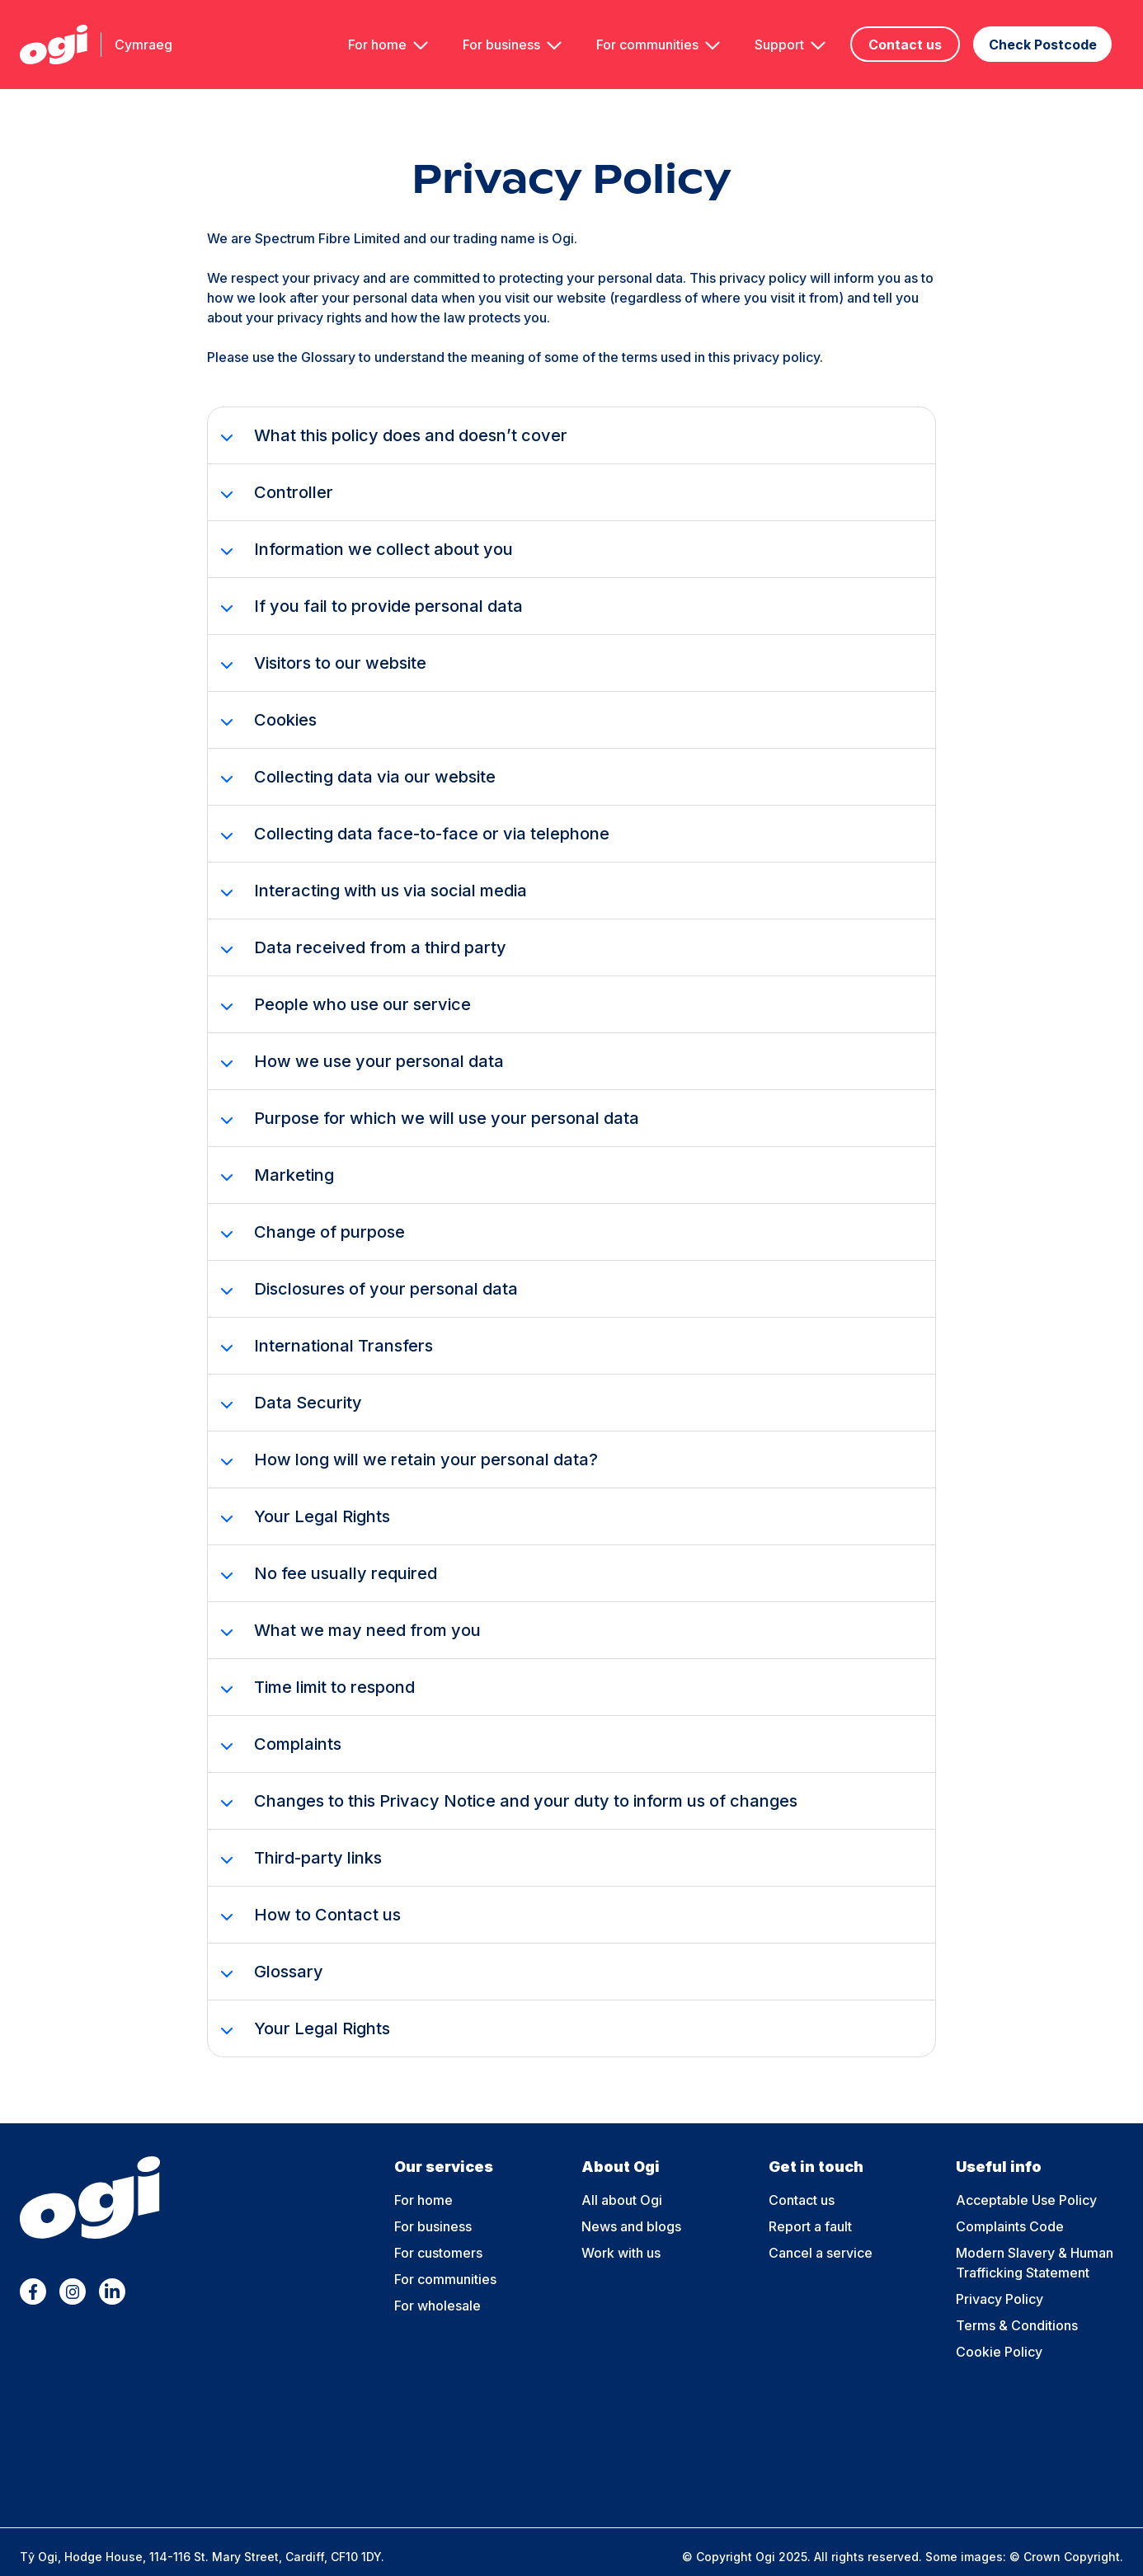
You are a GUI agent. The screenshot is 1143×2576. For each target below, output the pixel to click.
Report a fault (810, 2204)
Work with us (621, 2230)
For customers (438, 2230)
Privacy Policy (999, 2276)
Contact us (911, 34)
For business (507, 33)
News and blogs (631, 2204)
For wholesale (437, 2283)
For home (383, 33)
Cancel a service (821, 2230)
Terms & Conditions (1017, 2303)
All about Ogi (621, 2177)
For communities (653, 33)
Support (785, 33)
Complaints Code (1010, 2204)
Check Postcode (1051, 34)
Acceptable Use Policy (1026, 2177)
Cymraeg (143, 33)
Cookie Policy (999, 2329)
